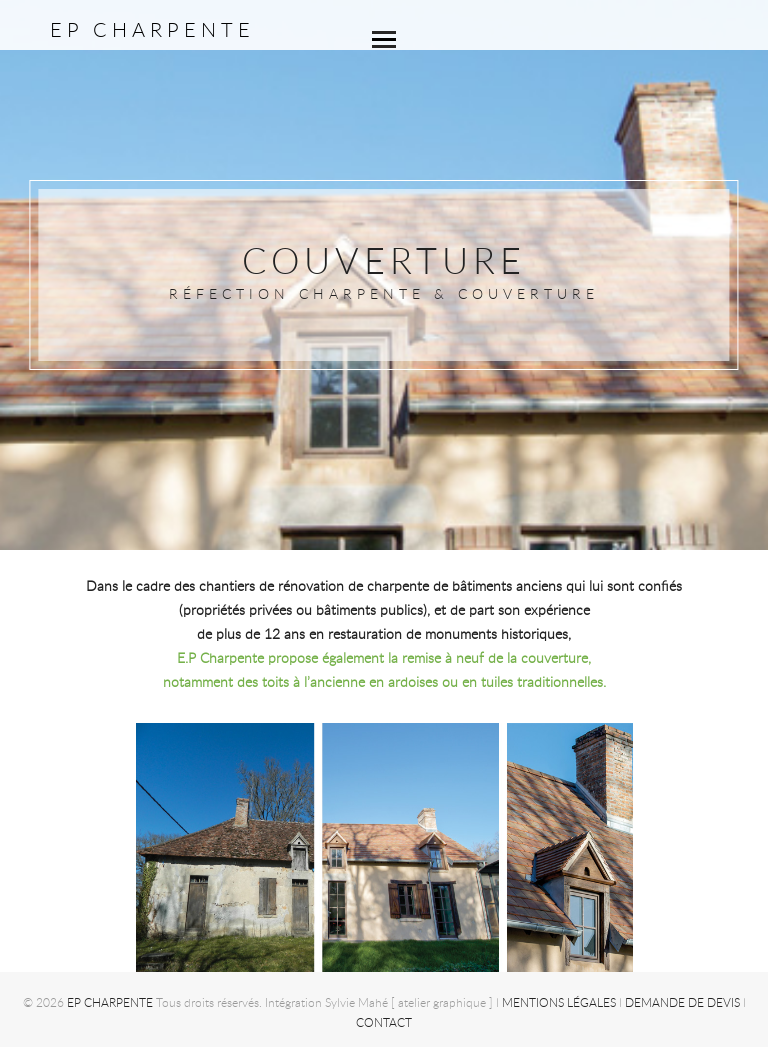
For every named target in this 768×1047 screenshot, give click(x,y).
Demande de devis (682, 1002)
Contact (384, 1022)
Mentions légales (559, 1002)
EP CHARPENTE (152, 29)
